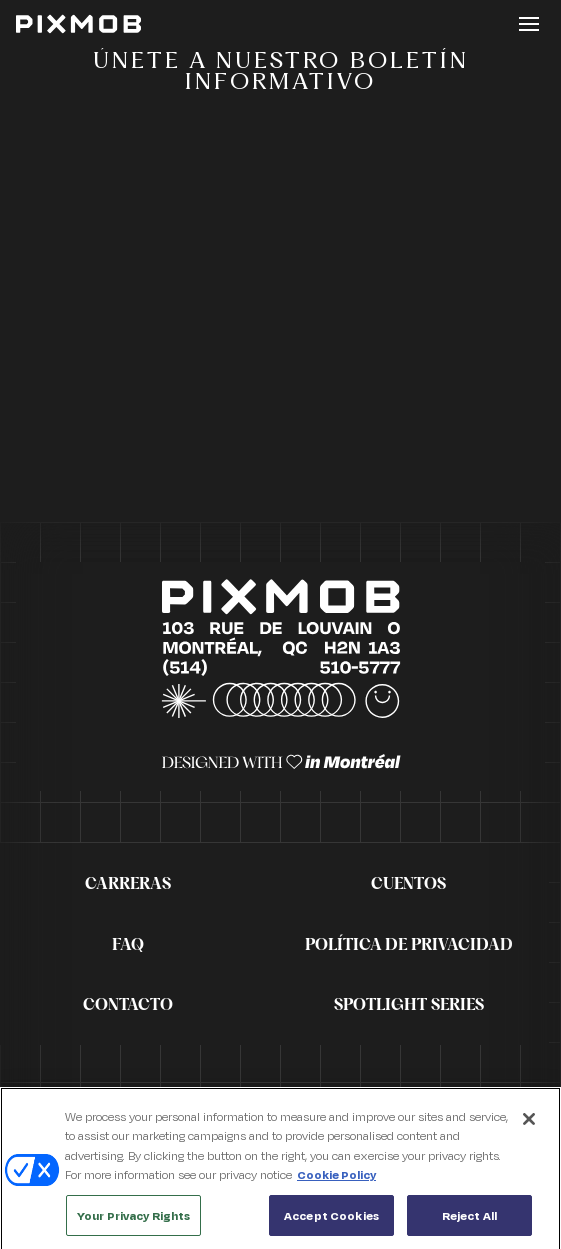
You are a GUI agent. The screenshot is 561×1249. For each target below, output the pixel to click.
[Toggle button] (529, 24)
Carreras (128, 884)
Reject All (469, 1221)
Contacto (128, 1005)
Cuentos (408, 884)
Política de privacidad (409, 945)
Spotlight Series (409, 1005)
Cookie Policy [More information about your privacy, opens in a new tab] (336, 1180)
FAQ (128, 945)
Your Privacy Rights (133, 1221)
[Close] (529, 1124)
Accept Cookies (331, 1221)
